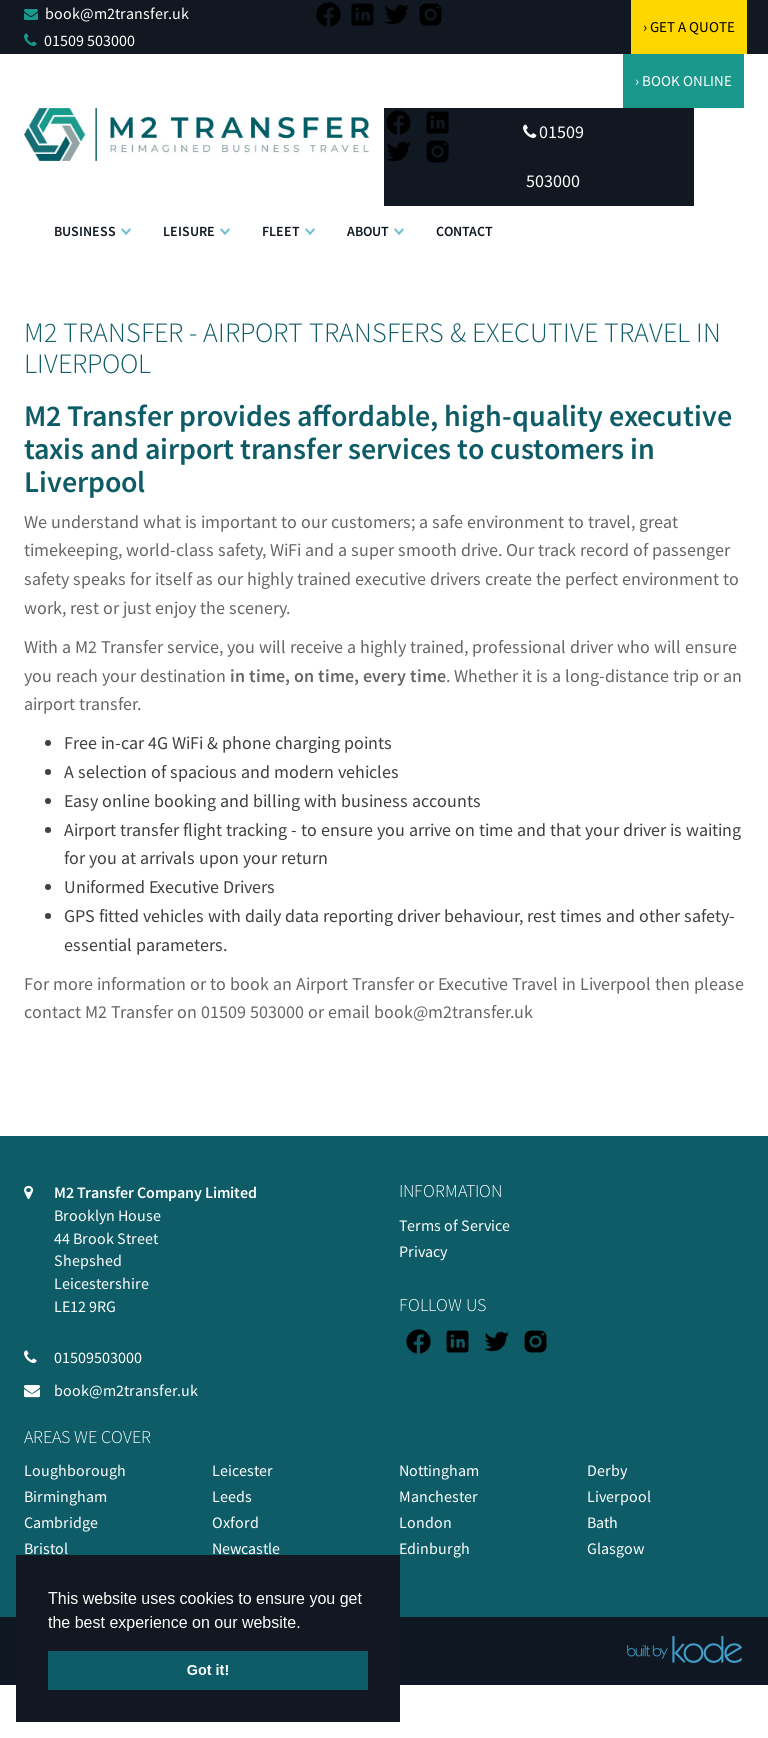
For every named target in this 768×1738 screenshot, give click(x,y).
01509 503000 (89, 40)
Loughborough (75, 1470)
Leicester (242, 1470)
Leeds (232, 1496)
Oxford (235, 1522)
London (425, 1522)
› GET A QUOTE (689, 26)
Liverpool (619, 1496)
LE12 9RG (85, 1306)
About (368, 231)
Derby (607, 1470)
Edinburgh (434, 1548)
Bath (602, 1522)
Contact (464, 231)
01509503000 (98, 1357)
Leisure (189, 231)
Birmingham (65, 1496)
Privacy (423, 1251)
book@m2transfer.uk (117, 13)
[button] (126, 221)
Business (85, 231)
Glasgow (615, 1548)
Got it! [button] (208, 1670)
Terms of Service (454, 1225)
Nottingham (439, 1470)
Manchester (438, 1496)
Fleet (281, 231)
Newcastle (246, 1548)
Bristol (46, 1548)
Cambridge (61, 1522)
